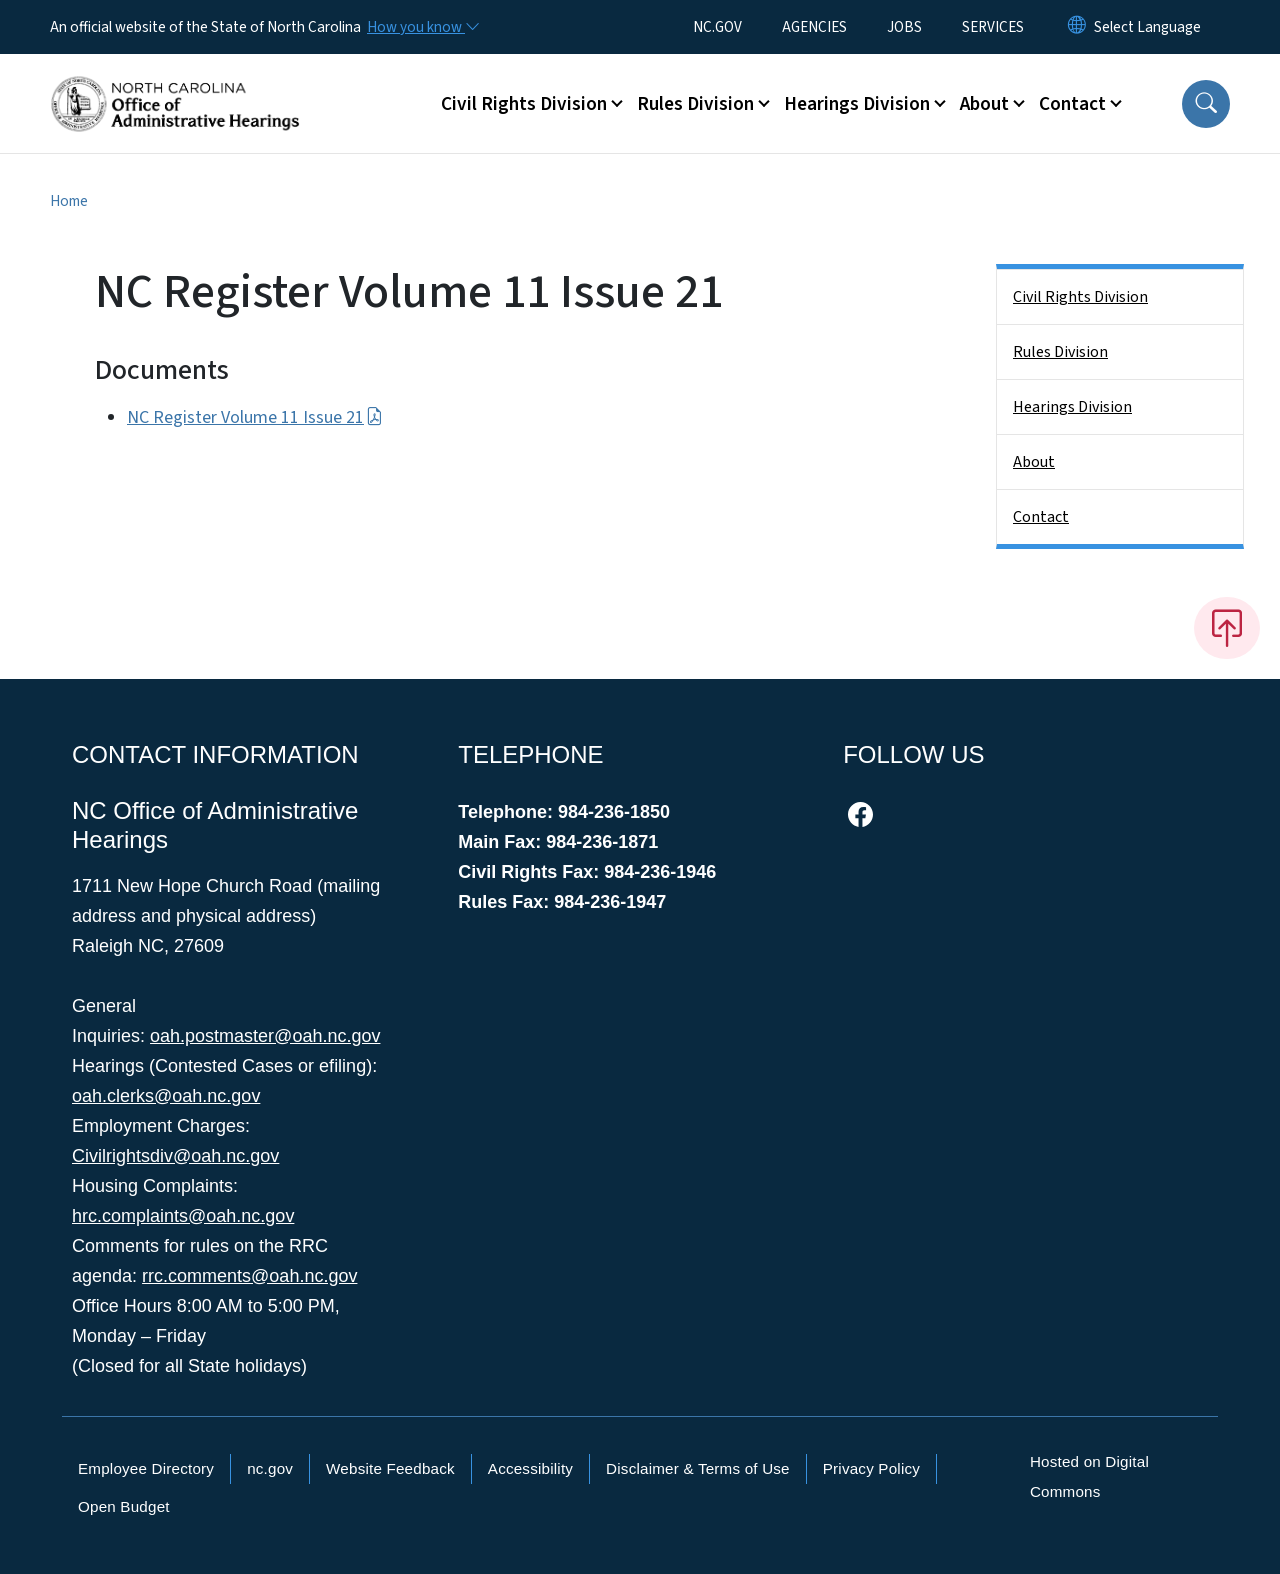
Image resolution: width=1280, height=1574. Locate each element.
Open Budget (124, 1506)
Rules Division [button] (695, 104)
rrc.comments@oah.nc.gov (249, 1276)
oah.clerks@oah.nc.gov (166, 1096)
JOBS (904, 27)
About (1034, 462)
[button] (1206, 104)
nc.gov (270, 1468)
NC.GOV (717, 27)
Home (69, 201)
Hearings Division (1072, 407)
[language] (1147, 27)
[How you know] (422, 27)
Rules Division (1060, 352)
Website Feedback (390, 1468)
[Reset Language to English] (1077, 27)
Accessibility (530, 1468)
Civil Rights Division (1080, 297)
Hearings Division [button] (857, 104)
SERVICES (993, 27)
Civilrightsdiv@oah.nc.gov (175, 1156)
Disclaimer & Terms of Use (698, 1468)
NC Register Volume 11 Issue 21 (255, 417)
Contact (1041, 517)
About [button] (984, 104)
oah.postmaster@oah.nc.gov (265, 1036)
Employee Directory (146, 1468)
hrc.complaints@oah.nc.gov (183, 1216)
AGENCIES (814, 27)
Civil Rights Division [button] (524, 104)
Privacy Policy (871, 1468)
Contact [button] (1072, 104)
